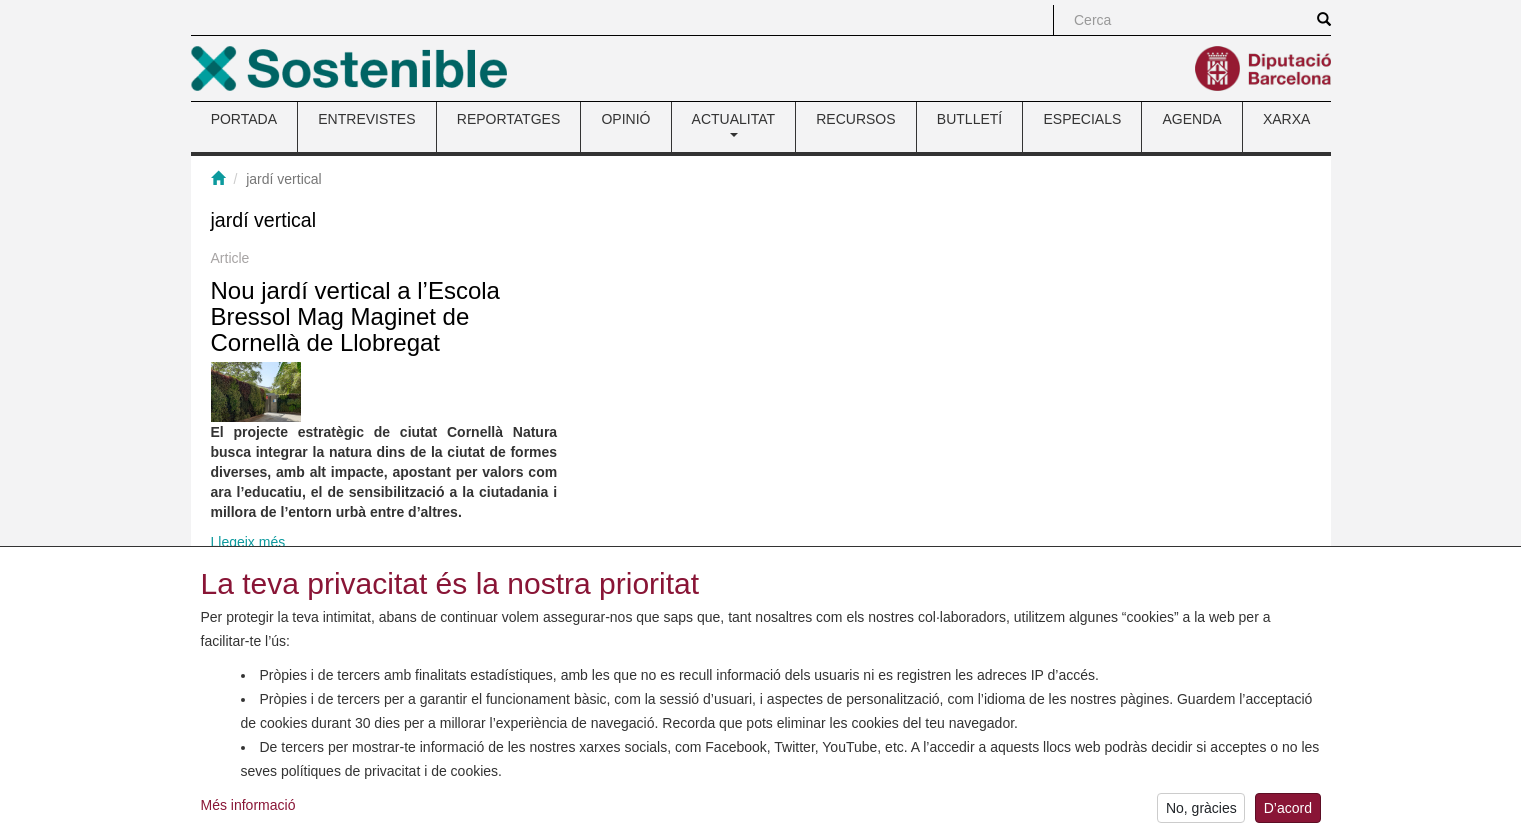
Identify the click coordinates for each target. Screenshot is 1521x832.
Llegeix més (248, 542)
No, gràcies (1201, 813)
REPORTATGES (508, 119)
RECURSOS (855, 119)
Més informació (248, 810)
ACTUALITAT (734, 124)
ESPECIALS (1082, 119)
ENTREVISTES (366, 119)
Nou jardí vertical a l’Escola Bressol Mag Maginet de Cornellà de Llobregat (355, 317)
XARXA (1286, 119)
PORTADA (244, 119)
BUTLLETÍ (969, 119)
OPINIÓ (625, 119)
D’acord (1288, 813)
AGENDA (1192, 119)
